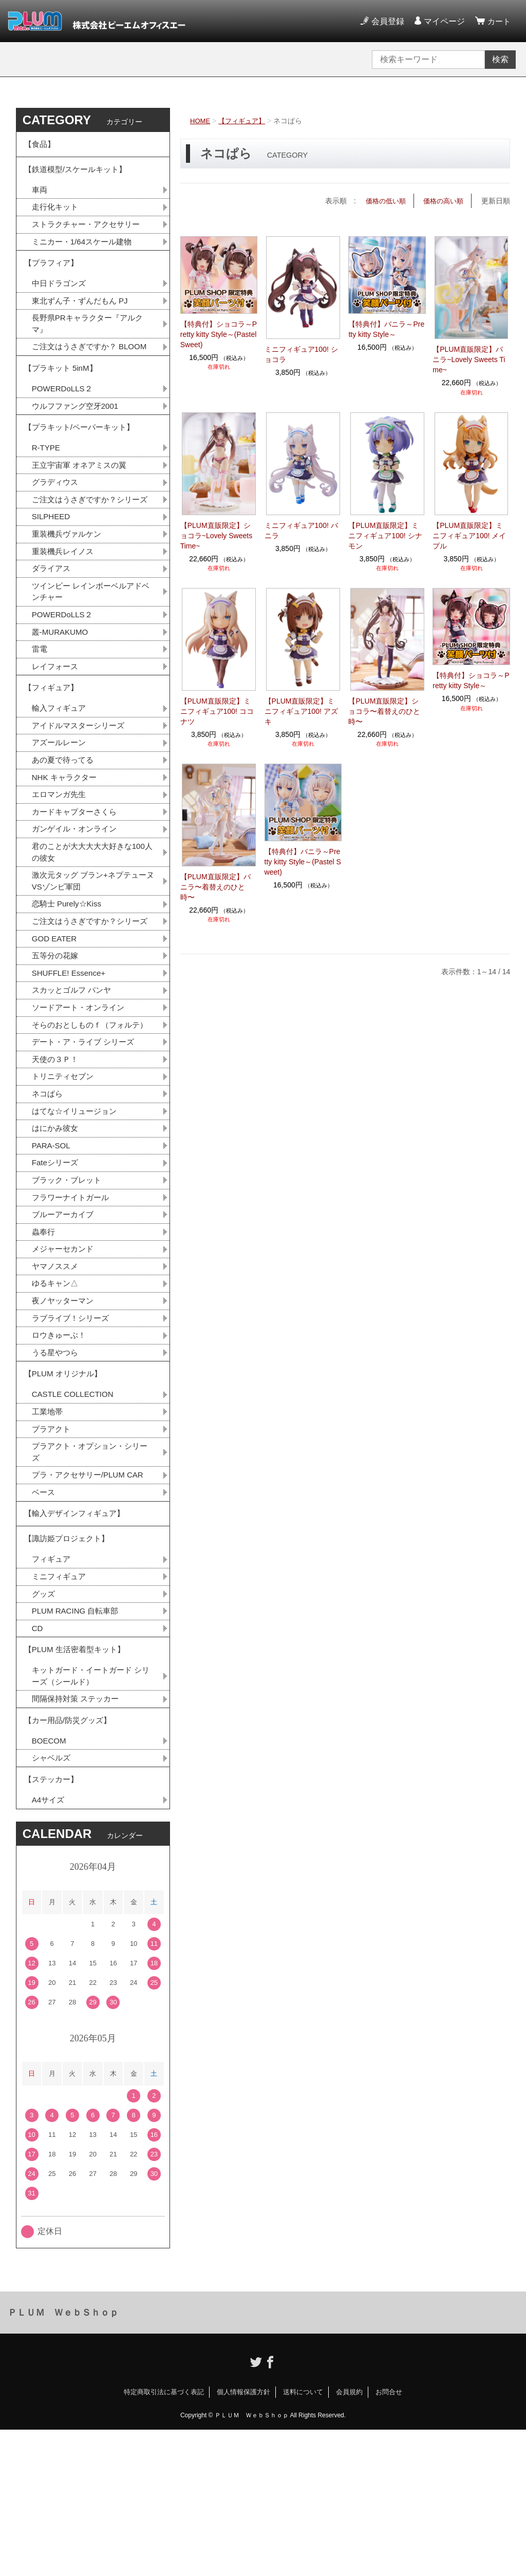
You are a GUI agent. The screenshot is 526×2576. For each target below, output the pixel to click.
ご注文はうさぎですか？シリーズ (89, 544)
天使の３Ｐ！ (56, 1161)
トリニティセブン (65, 1179)
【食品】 (40, 145)
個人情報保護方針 (243, 2538)
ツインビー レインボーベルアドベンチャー (90, 646)
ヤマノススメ (56, 1376)
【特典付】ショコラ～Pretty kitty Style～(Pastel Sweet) (218, 334)
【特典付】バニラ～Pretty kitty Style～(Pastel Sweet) (303, 861)
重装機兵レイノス (65, 604)
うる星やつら (56, 1466)
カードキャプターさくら (77, 878)
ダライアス (52, 622)
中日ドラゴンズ (60, 296)
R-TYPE (47, 484)
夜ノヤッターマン (65, 1412)
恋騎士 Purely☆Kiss (69, 974)
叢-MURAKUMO (61, 688)
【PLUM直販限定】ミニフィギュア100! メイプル (469, 535)
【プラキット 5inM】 (63, 397)
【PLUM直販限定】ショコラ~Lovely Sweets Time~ (216, 535)
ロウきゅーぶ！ (60, 1448)
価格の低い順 (381, 201)
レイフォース (56, 724)
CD (38, 1760)
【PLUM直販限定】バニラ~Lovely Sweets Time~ (469, 359)
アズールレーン (60, 806)
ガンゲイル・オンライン (77, 896)
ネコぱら (48, 1196)
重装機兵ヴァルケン (69, 586)
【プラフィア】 (53, 273)
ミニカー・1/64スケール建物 (85, 250)
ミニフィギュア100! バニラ (301, 530)
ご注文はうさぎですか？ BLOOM (89, 368)
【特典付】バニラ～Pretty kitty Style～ (386, 329)
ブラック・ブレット (69, 1286)
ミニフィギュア (60, 1706)
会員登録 (386, 21)
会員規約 (349, 2538)
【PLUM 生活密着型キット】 (78, 1783)
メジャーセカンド (65, 1358)
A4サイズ (49, 1945)
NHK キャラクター (66, 842)
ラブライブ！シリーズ (73, 1430)
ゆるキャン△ (56, 1394)
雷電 (40, 706)
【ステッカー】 (53, 1923)
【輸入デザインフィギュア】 (77, 1637)
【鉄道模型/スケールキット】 (78, 173)
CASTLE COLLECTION (75, 1512)
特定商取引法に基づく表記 (164, 2538)
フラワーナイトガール (73, 1304)
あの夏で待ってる (70, 824)
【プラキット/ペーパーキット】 (82, 461)
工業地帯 (48, 1530)
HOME (201, 121)
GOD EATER (56, 1022)
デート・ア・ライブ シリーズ (86, 1143)
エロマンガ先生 (60, 860)
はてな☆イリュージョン (77, 1214)
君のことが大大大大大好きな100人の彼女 (92, 920)
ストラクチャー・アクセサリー (89, 232)
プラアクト (52, 1548)
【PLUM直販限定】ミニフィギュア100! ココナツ (217, 711)
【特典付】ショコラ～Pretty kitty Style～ (471, 680)
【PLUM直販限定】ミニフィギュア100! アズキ (301, 711)
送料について (303, 2538)
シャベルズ (52, 1900)
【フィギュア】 (245, 121)
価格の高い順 (441, 201)
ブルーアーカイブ (65, 1322)
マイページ (442, 21)
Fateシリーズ (56, 1268)
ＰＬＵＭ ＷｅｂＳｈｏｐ (63, 2458)
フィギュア (52, 1688)
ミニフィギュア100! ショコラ (301, 354)
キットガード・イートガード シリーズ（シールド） (90, 1812)
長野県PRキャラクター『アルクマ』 (91, 338)
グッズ (44, 1724)
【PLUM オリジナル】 (65, 1489)
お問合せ (388, 2538)
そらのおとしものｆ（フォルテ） (85, 1118)
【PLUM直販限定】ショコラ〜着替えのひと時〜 (384, 711)
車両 (40, 196)
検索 (500, 59)
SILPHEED (52, 568)
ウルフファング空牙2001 (78, 438)
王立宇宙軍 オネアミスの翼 (82, 502)
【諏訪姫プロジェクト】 (69, 1665)
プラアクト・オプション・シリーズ (89, 1572)
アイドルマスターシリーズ (81, 788)
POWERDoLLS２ (64, 420)
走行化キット (56, 214)
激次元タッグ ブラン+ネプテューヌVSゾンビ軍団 (93, 950)
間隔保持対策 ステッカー (78, 1836)
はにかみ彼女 (56, 1232)
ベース (44, 1614)
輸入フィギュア (60, 770)
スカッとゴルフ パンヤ (74, 1076)
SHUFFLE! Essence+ (71, 1058)
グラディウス (56, 520)
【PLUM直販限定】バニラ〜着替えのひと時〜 (215, 887)
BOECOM (50, 1882)
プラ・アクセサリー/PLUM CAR (91, 1596)
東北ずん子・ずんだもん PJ (83, 314)
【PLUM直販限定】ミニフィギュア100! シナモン (385, 535)
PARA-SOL (52, 1250)
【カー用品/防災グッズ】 (70, 1859)
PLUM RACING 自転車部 (78, 1742)
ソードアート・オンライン (81, 1094)
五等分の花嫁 (56, 1040)
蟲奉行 (44, 1340)
